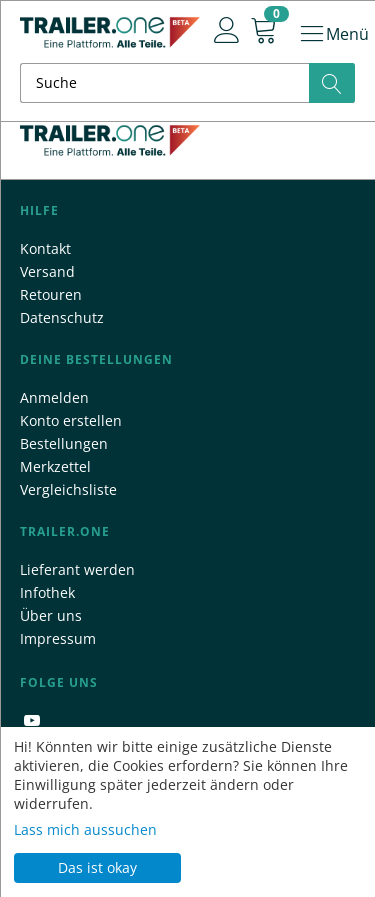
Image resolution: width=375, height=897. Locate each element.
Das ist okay (97, 867)
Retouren (51, 294)
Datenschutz (62, 317)
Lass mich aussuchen (85, 829)
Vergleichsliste (68, 489)
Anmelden (54, 397)
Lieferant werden (77, 569)
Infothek (47, 592)
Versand (47, 271)
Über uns (51, 615)
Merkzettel (55, 466)
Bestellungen (64, 443)
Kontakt (45, 248)
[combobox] (187, 83)
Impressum (58, 638)
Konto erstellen (71, 420)
